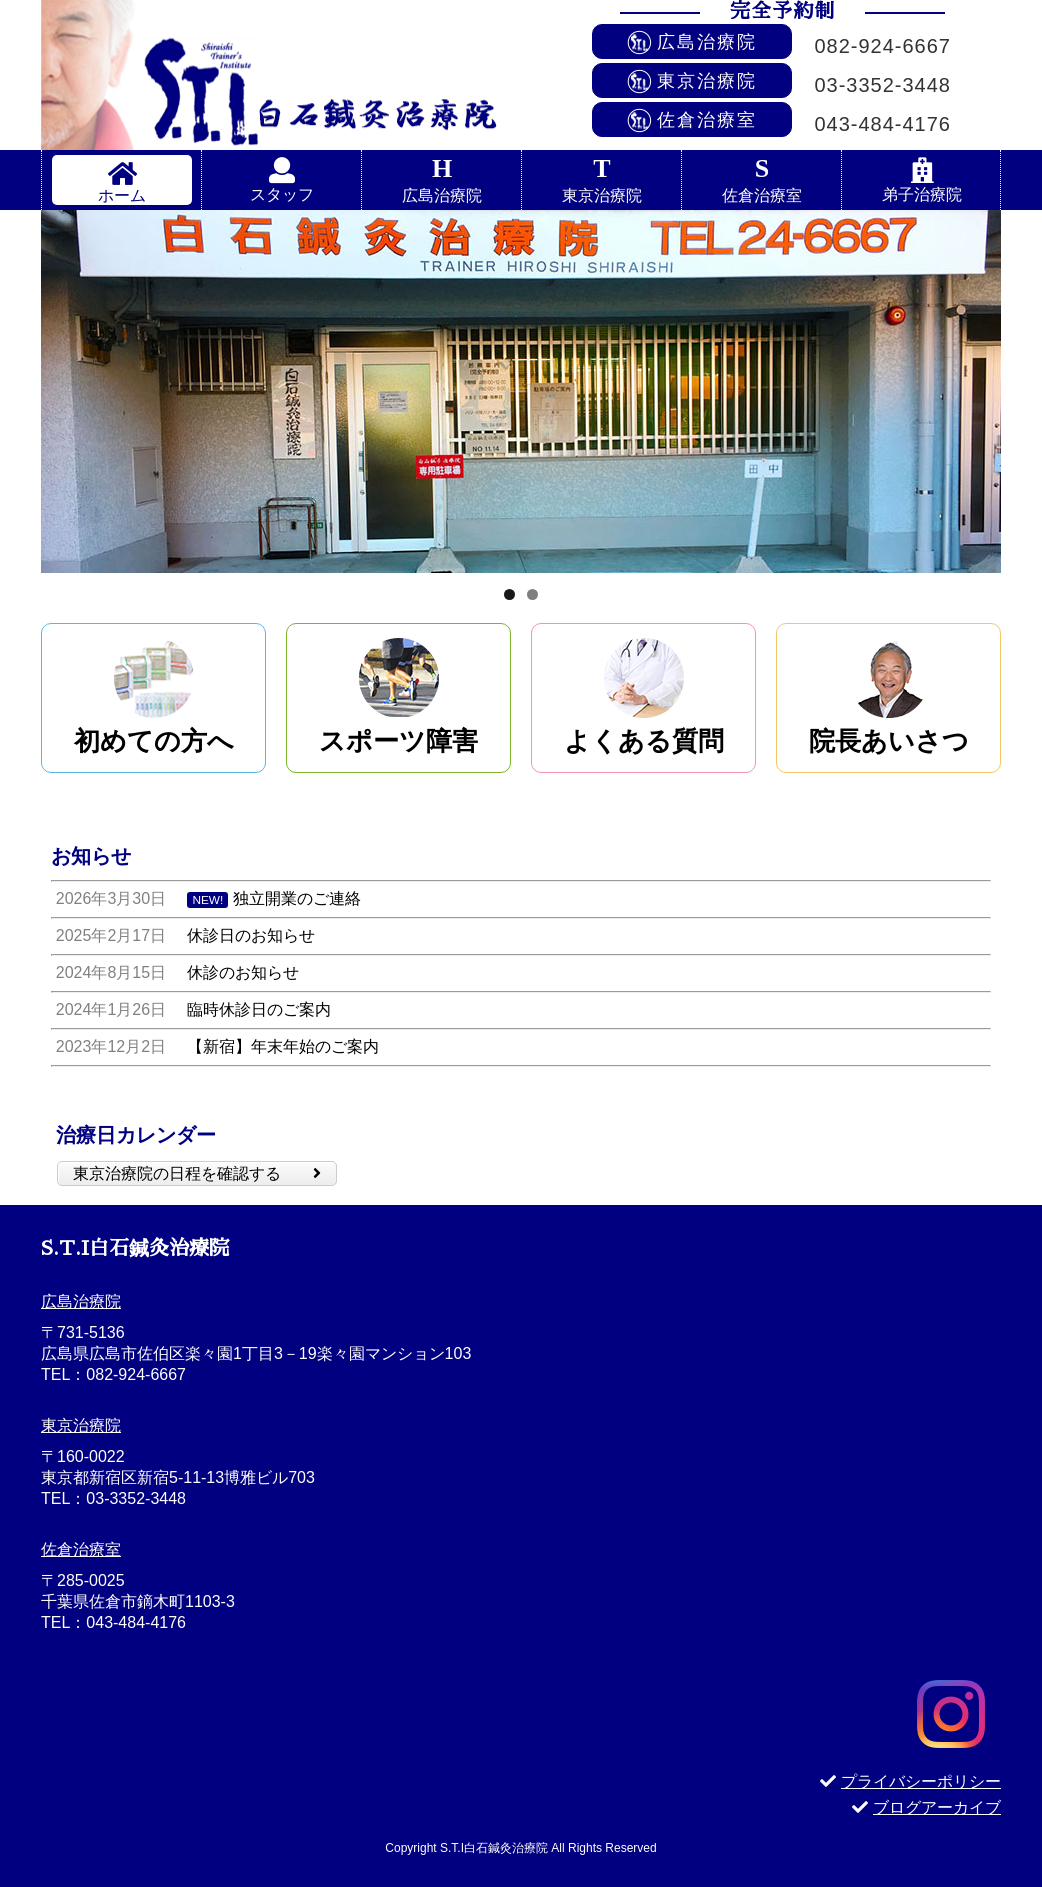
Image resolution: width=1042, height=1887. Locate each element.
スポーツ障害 (398, 741)
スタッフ (282, 194)
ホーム (122, 195)
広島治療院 (442, 195)
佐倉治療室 (762, 195)
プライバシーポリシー (910, 1781)
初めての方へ (154, 741)
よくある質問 (644, 741)
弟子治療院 (922, 194)
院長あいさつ (889, 741)
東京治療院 (602, 195)
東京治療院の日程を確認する (197, 1173)
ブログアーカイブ (926, 1807)
